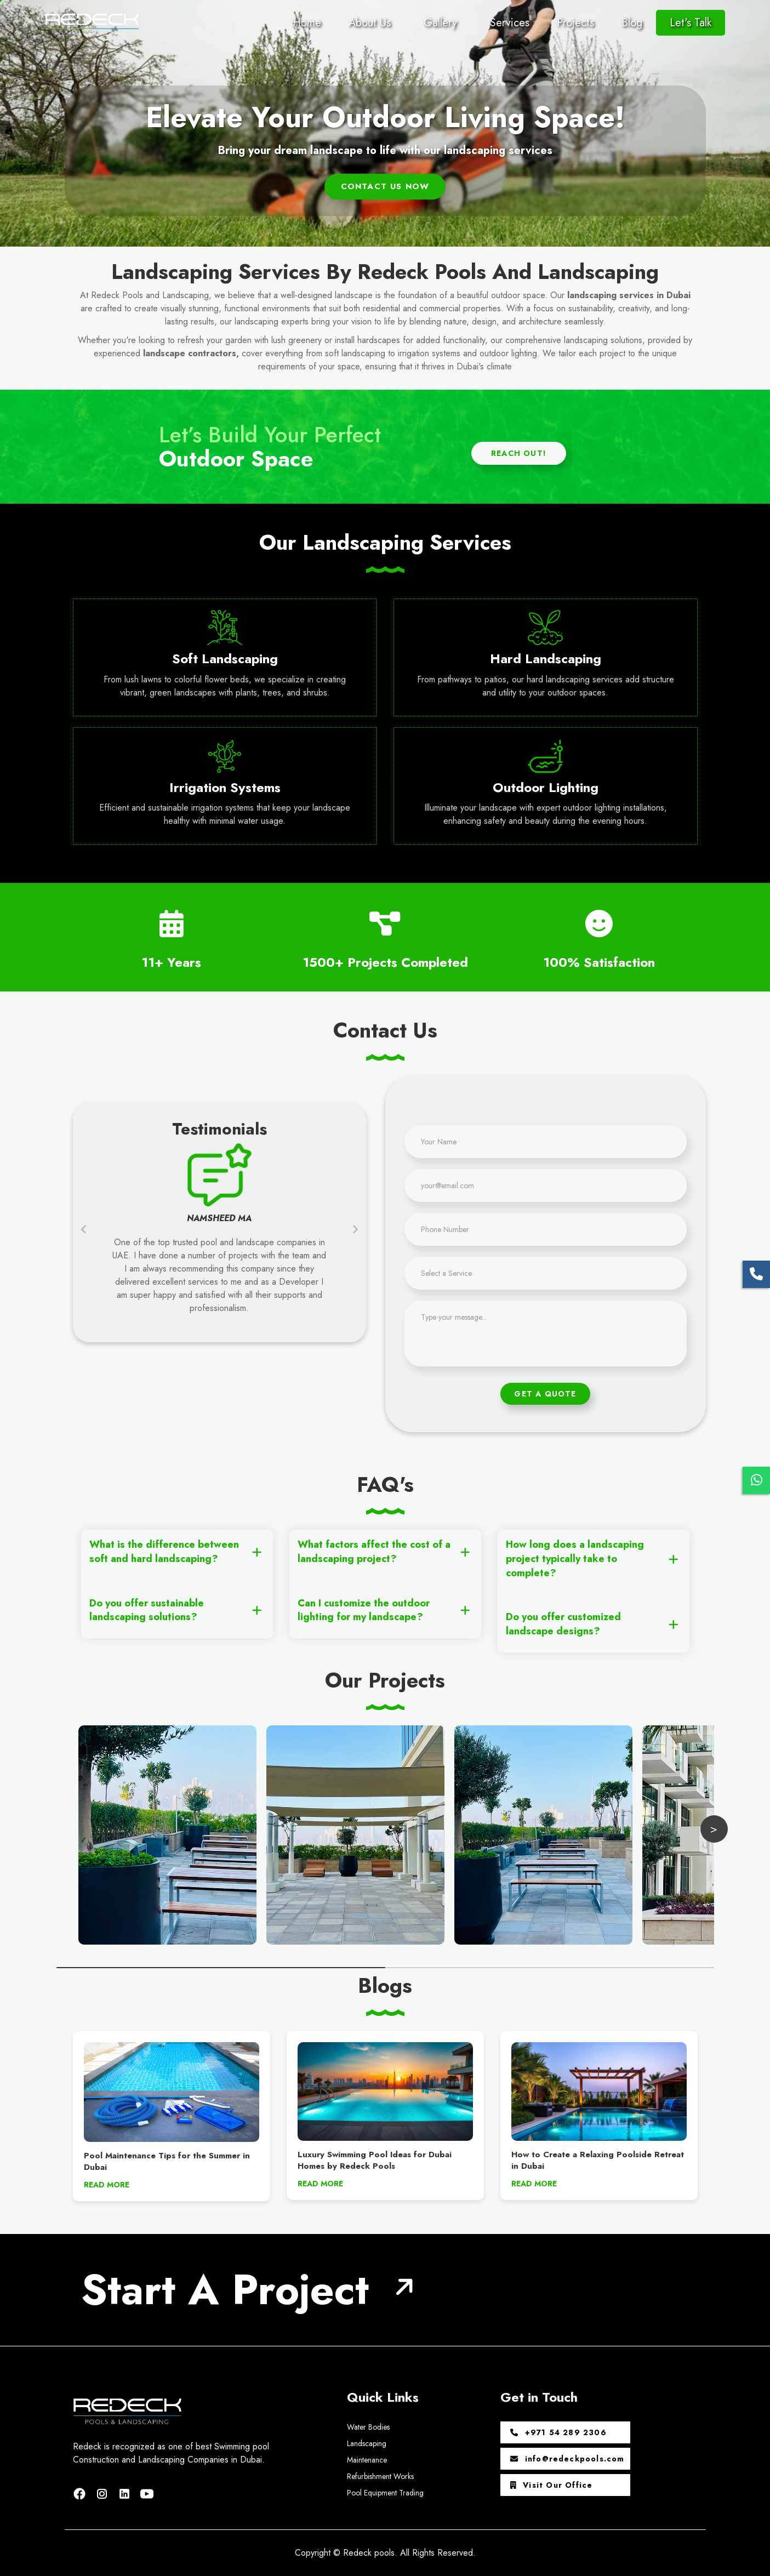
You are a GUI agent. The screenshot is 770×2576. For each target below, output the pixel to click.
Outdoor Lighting (545, 787)
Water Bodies (368, 2426)
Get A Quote (545, 1393)
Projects (575, 23)
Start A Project (225, 2289)
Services (509, 23)
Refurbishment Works (380, 2476)
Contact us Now (385, 186)
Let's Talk (690, 23)
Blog (631, 23)
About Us (370, 23)
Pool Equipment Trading (385, 2492)
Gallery (440, 23)
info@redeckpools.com (567, 2458)
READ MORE (106, 2184)
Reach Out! (518, 453)
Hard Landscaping (545, 658)
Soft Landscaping (225, 658)
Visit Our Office (551, 2485)
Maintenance (367, 2459)
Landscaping (366, 2443)
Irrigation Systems (225, 787)
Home (307, 23)
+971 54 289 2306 (558, 2432)
